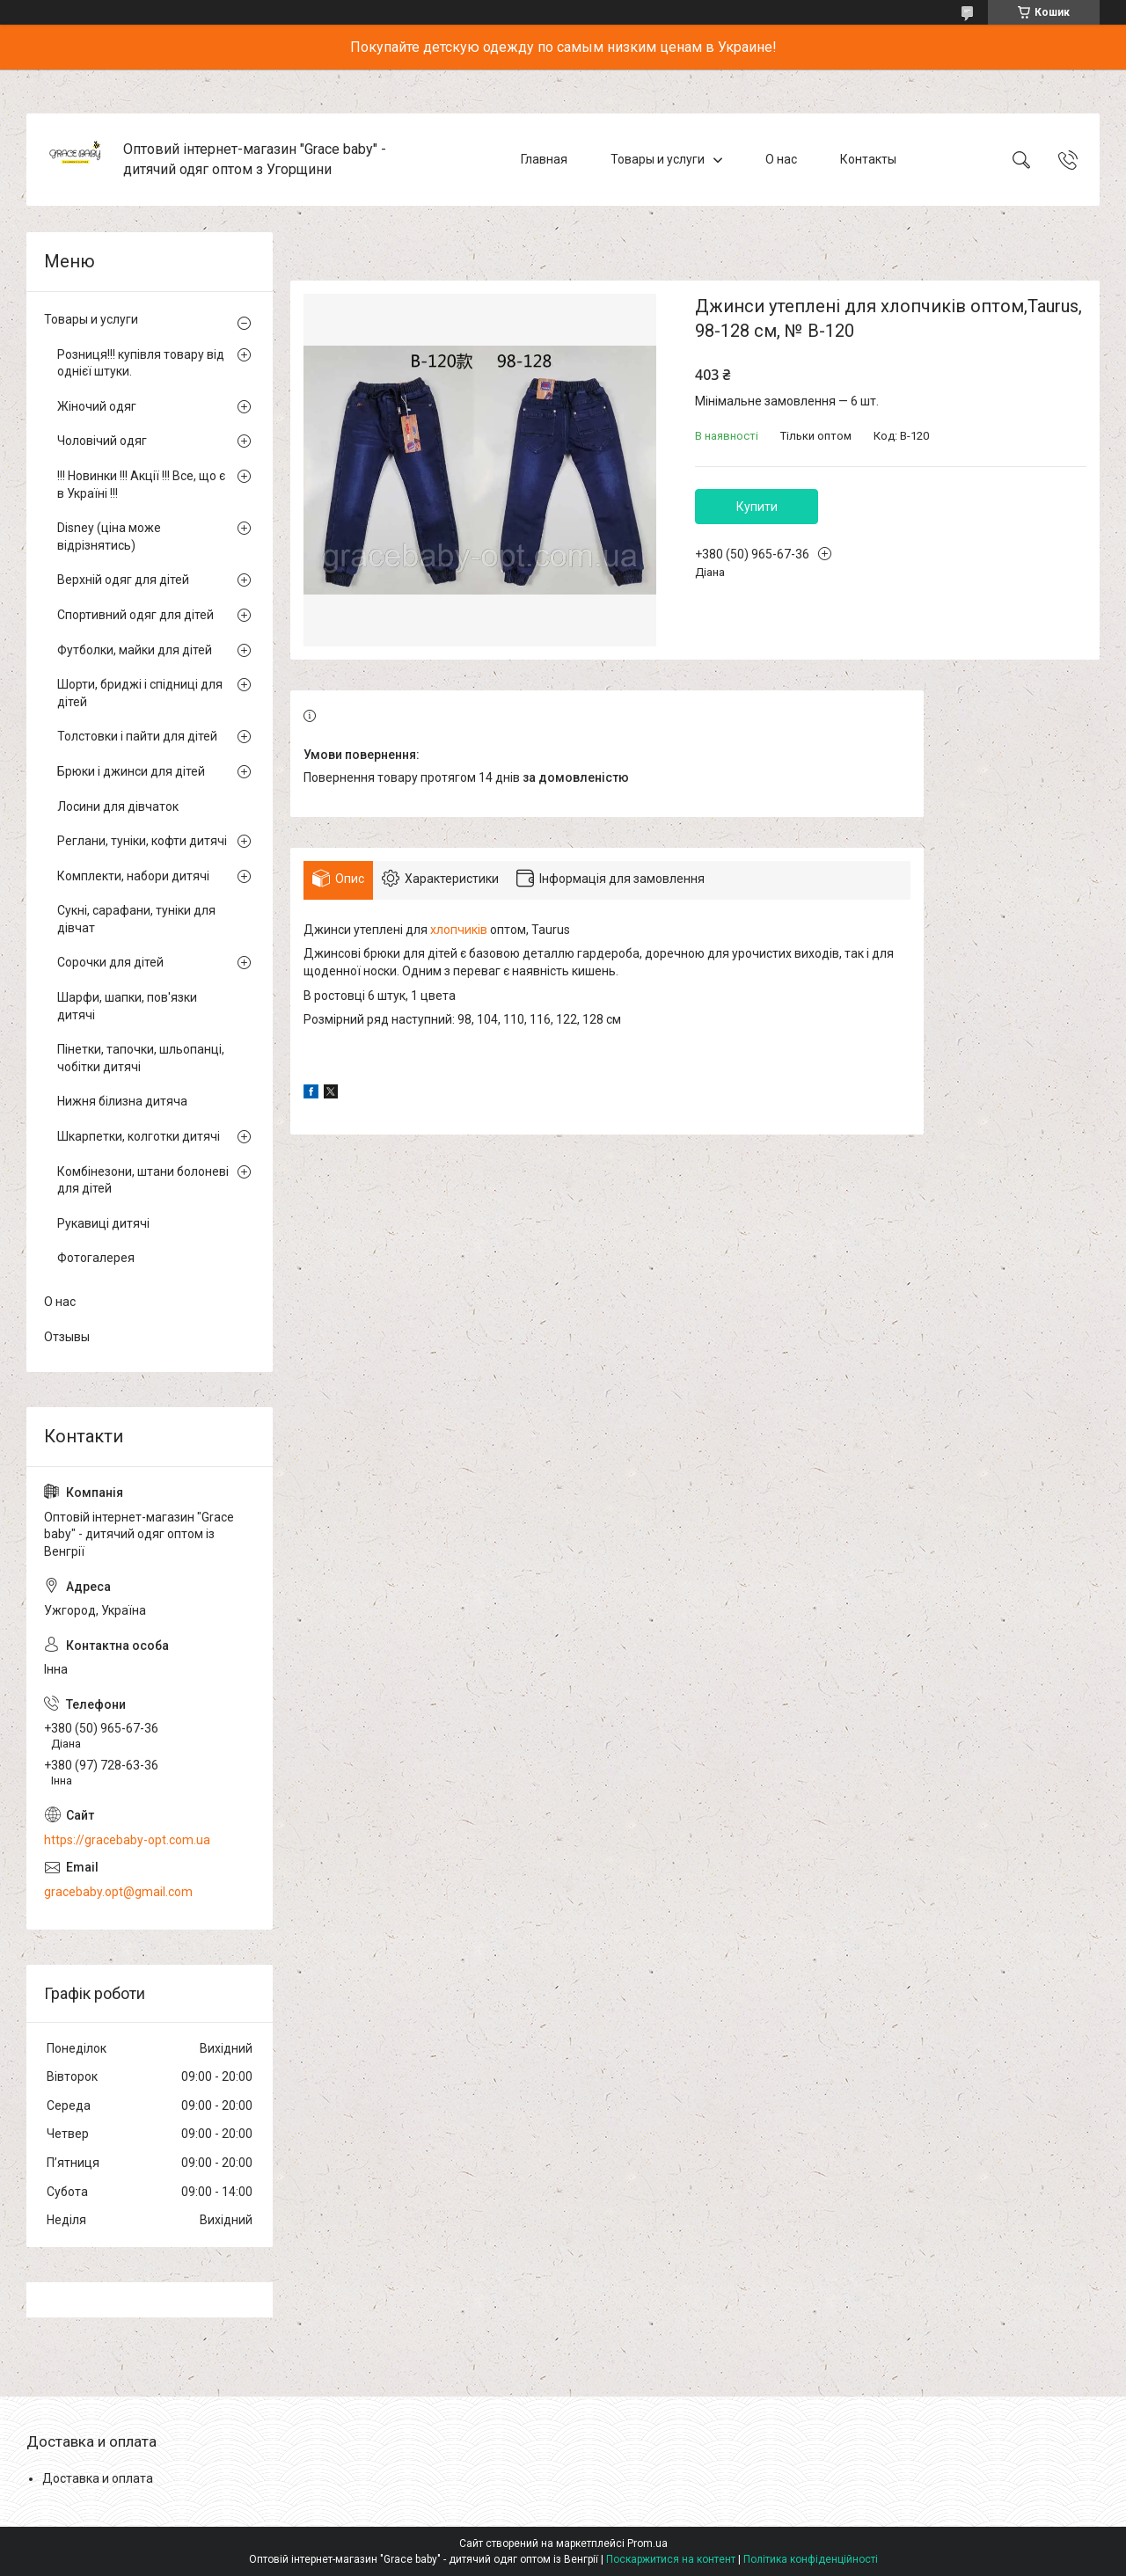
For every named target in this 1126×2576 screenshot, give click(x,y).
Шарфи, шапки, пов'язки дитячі (127, 1006)
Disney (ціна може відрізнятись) (109, 536)
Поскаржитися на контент (670, 2559)
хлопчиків (458, 930)
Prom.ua (647, 2543)
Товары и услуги (658, 159)
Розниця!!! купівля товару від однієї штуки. (140, 363)
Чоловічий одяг (102, 441)
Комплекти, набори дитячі (133, 876)
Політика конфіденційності (810, 2559)
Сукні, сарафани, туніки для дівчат (136, 919)
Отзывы (67, 1337)
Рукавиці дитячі (103, 1223)
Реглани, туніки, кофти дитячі (142, 841)
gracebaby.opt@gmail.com (118, 1892)
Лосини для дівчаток (118, 806)
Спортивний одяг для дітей (135, 615)
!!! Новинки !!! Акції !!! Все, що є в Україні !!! (141, 484)
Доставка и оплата (97, 2478)
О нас (781, 159)
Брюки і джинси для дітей (131, 771)
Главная (544, 159)
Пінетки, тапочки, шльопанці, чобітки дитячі (140, 1058)
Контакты (868, 159)
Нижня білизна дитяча (122, 1101)
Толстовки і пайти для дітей (137, 736)
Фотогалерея (96, 1258)
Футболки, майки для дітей (134, 650)
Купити (757, 507)
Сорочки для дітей (110, 962)
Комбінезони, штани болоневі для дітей (143, 1180)
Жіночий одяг (96, 406)
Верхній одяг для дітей (123, 580)
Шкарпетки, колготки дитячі (138, 1136)
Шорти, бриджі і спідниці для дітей (140, 693)
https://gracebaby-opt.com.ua (127, 1840)
